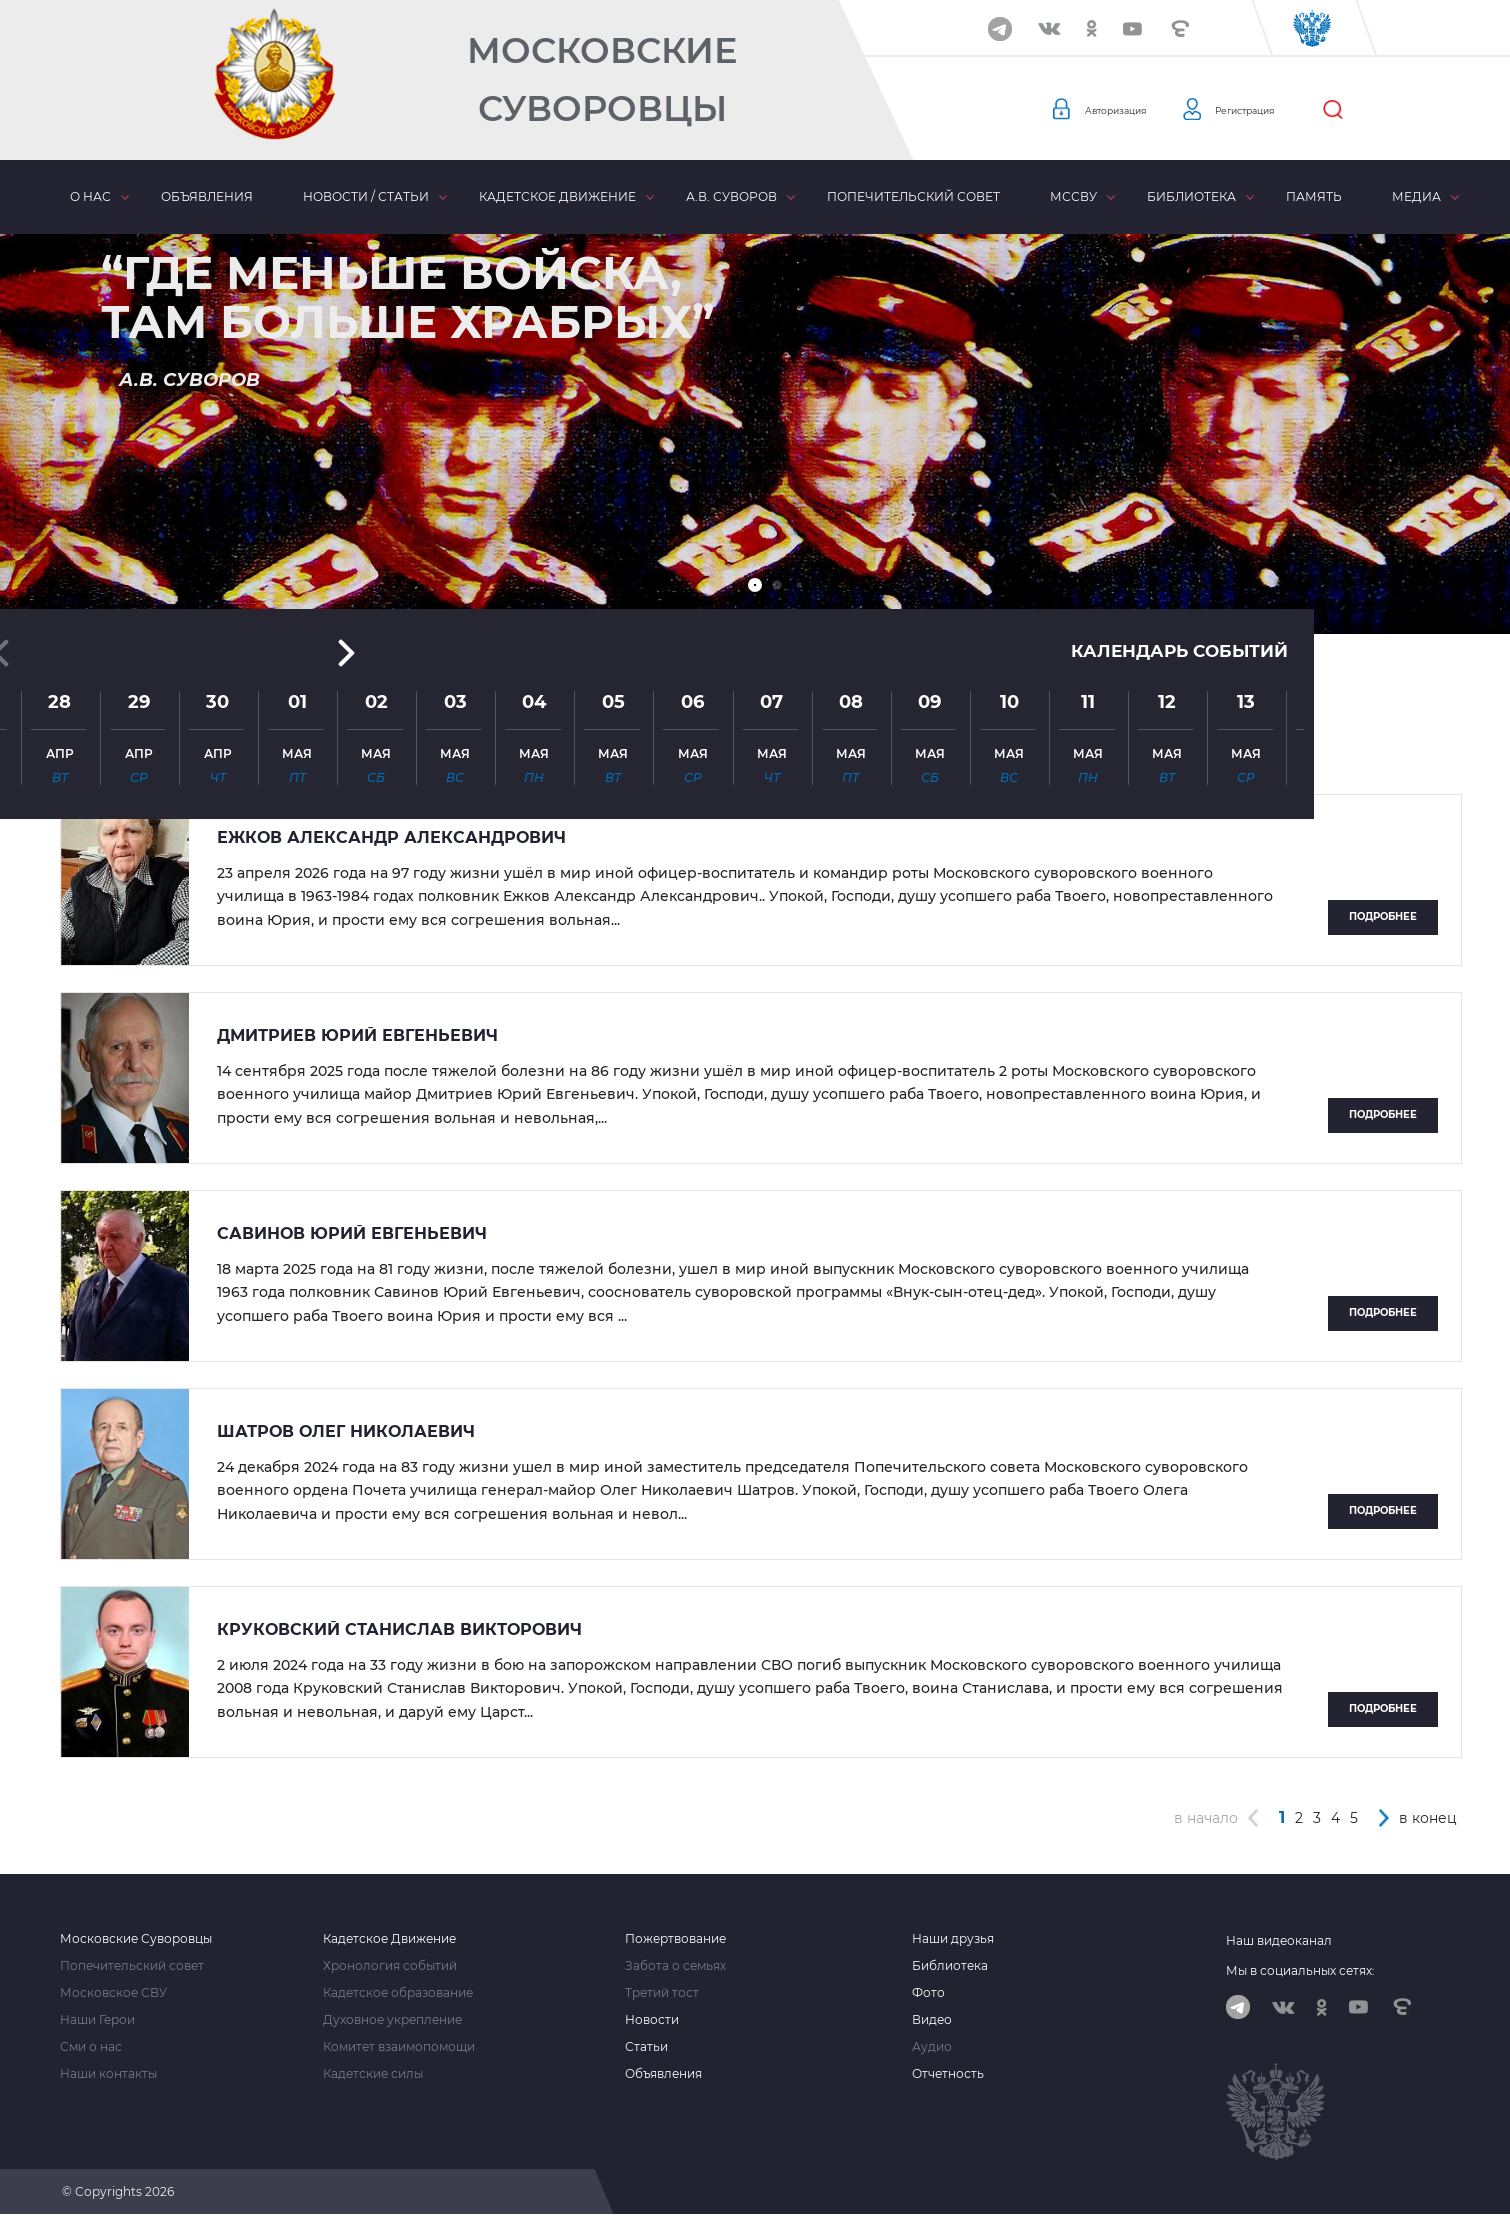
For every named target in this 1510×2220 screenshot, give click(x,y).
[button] (755, 585)
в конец (1428, 1818)
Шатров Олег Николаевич (346, 1432)
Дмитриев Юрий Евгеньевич (357, 1036)
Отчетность (948, 2074)
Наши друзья (953, 1939)
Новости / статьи (366, 196)
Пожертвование (675, 1939)
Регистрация (1290, 110)
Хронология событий (390, 1966)
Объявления (207, 196)
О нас (90, 196)
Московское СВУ (113, 1993)
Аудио (932, 2047)
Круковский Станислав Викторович (399, 1630)
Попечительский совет (913, 196)
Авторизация (1130, 110)
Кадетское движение (557, 196)
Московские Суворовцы (602, 79)
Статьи (646, 2047)
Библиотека (1191, 196)
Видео (932, 2020)
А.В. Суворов (731, 196)
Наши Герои (97, 2020)
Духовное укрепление (392, 2020)
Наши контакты (108, 2074)
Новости (652, 2020)
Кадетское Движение (389, 1939)
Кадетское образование (398, 1993)
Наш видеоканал (1279, 1940)
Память (1314, 196)
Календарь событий (1174, 412)
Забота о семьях (675, 1966)
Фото (928, 1993)
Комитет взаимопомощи (399, 2047)
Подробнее (1383, 916)
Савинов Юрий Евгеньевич (352, 1234)
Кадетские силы (373, 2074)
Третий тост (662, 1993)
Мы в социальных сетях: (1300, 1970)
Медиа (1416, 196)
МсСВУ (1073, 196)
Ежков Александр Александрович (391, 838)
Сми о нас (91, 2047)
